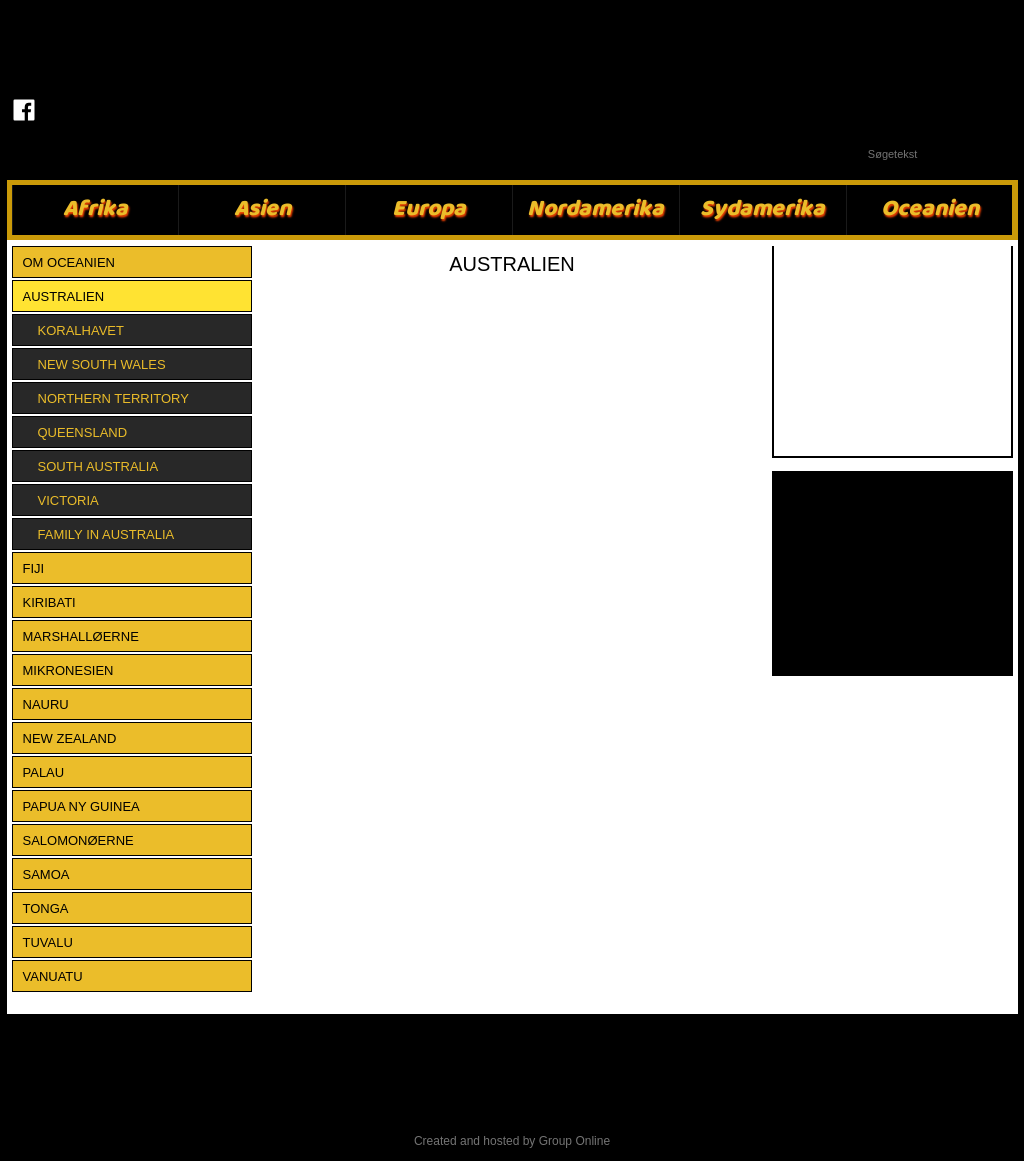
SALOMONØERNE (78, 840)
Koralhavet (81, 330)
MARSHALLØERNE (81, 636)
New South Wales (102, 364)
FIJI (34, 568)
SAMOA (46, 874)
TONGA (46, 908)
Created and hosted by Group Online (512, 1141)
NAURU (46, 704)
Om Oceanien (69, 262)
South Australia (98, 466)
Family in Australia (106, 534)
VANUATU (53, 976)
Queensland (83, 432)
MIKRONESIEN (68, 670)
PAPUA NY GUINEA (81, 806)
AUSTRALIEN (64, 296)
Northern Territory (113, 398)
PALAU (44, 772)
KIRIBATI (49, 602)
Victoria (68, 500)
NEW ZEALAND (70, 738)
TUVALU (48, 942)
